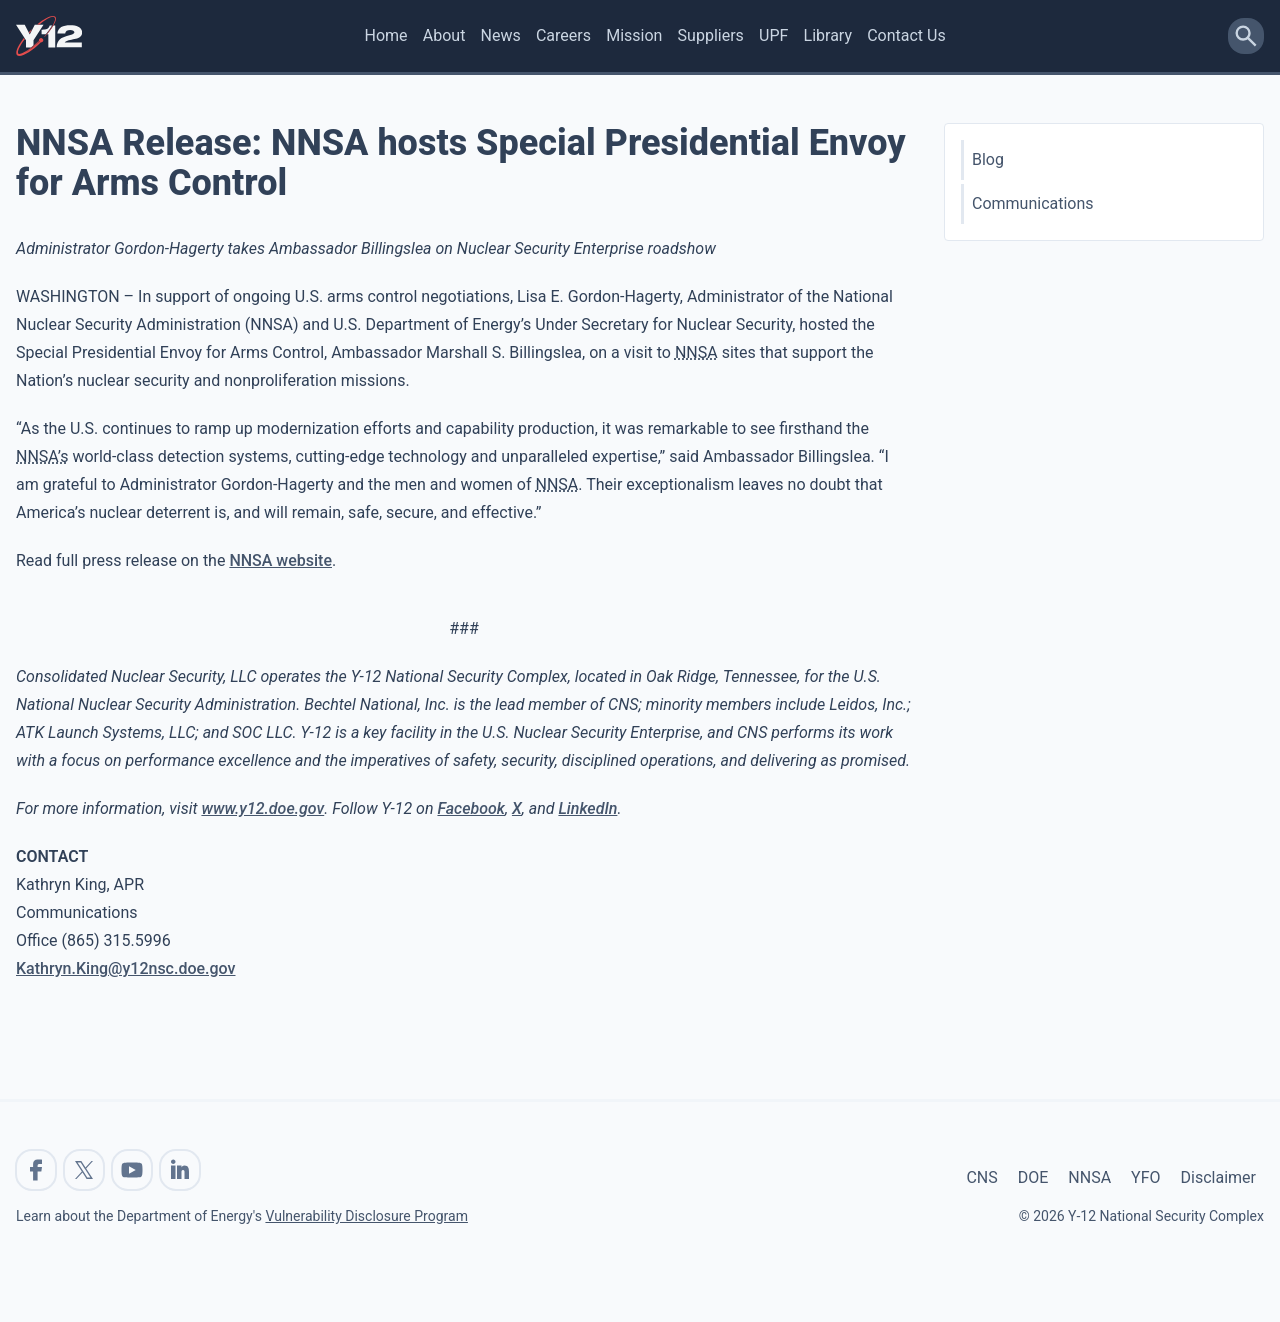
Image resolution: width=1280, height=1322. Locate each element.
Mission (634, 35)
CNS (981, 1177)
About (444, 35)
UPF (773, 35)
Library (828, 35)
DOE (1033, 1177)
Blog (988, 159)
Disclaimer (1218, 1177)
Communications (1033, 203)
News (501, 35)
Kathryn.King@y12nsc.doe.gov (126, 968)
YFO (1145, 1177)
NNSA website (280, 560)
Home (386, 35)
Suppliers (711, 35)
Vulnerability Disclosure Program (366, 1216)
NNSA (1089, 1177)
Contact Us (906, 35)
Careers (563, 35)
